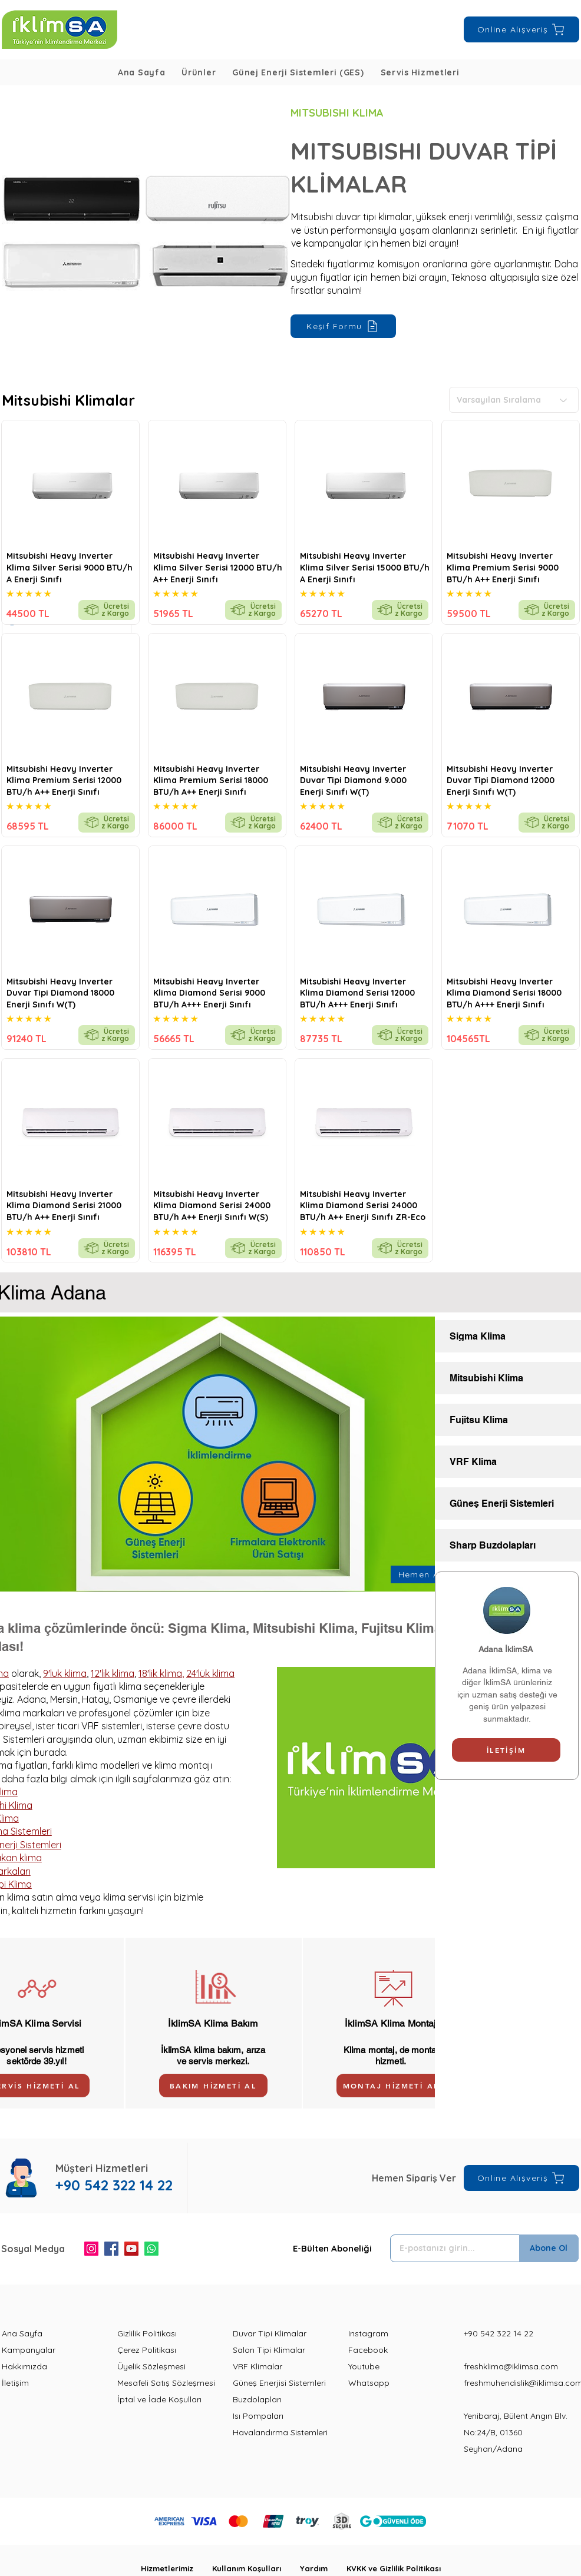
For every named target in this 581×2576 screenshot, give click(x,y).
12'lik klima (112, 1673)
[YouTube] (131, 2249)
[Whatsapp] (151, 2249)
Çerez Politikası (146, 2350)
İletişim (15, 2383)
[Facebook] (111, 2249)
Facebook (368, 2350)
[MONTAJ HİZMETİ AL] (390, 2085)
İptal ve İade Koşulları (159, 2399)
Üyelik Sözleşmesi (151, 2366)
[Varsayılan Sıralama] (514, 400)
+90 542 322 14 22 (498, 2333)
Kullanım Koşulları (256, 2568)
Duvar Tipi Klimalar (269, 2333)
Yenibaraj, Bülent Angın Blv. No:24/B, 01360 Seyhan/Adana (515, 2432)
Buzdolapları (257, 2399)
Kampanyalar (28, 2350)
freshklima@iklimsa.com (511, 2366)
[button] (199, 72)
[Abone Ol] (549, 2248)
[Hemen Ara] (425, 1574)
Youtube (363, 2366)
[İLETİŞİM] (506, 1750)
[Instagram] (91, 2249)
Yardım (323, 2568)
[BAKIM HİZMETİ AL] (213, 2085)
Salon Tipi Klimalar (269, 2350)
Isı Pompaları (258, 2416)
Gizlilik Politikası (147, 2333)
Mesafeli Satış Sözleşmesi (166, 2383)
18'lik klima (160, 1673)
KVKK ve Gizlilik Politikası (393, 2568)
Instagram (368, 2333)
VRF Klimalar (257, 2366)
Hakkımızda (24, 2366)
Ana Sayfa (22, 2333)
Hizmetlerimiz (176, 2568)
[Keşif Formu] (343, 326)
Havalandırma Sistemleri (280, 2432)
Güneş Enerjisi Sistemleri (279, 2383)
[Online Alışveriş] (521, 29)
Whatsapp (368, 2383)
